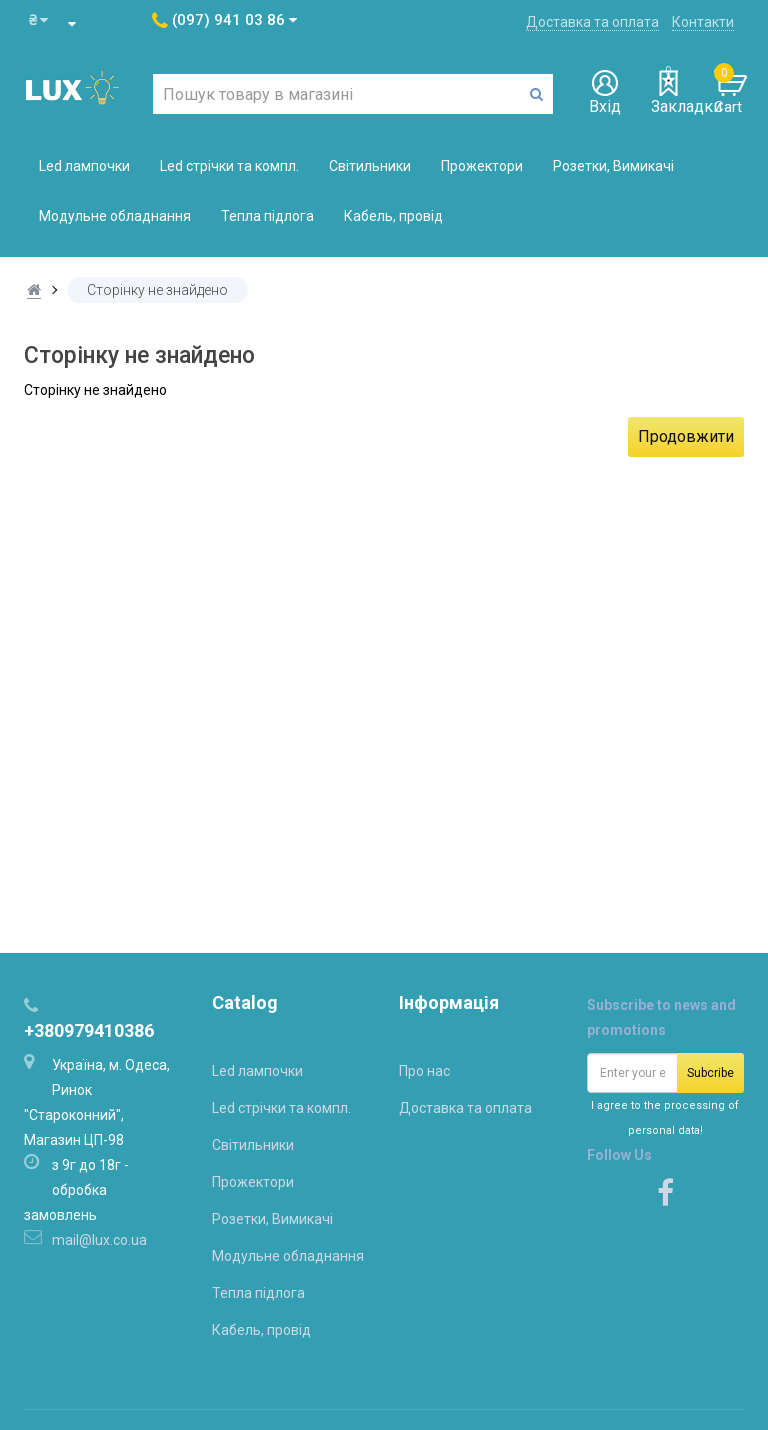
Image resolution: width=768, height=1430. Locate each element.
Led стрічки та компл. (229, 166)
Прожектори (482, 166)
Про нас (424, 1071)
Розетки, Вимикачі (613, 166)
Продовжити (686, 436)
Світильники (370, 166)
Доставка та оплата (592, 22)
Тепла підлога (267, 216)
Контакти (703, 22)
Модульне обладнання (115, 216)
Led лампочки (84, 166)
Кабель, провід (393, 216)
